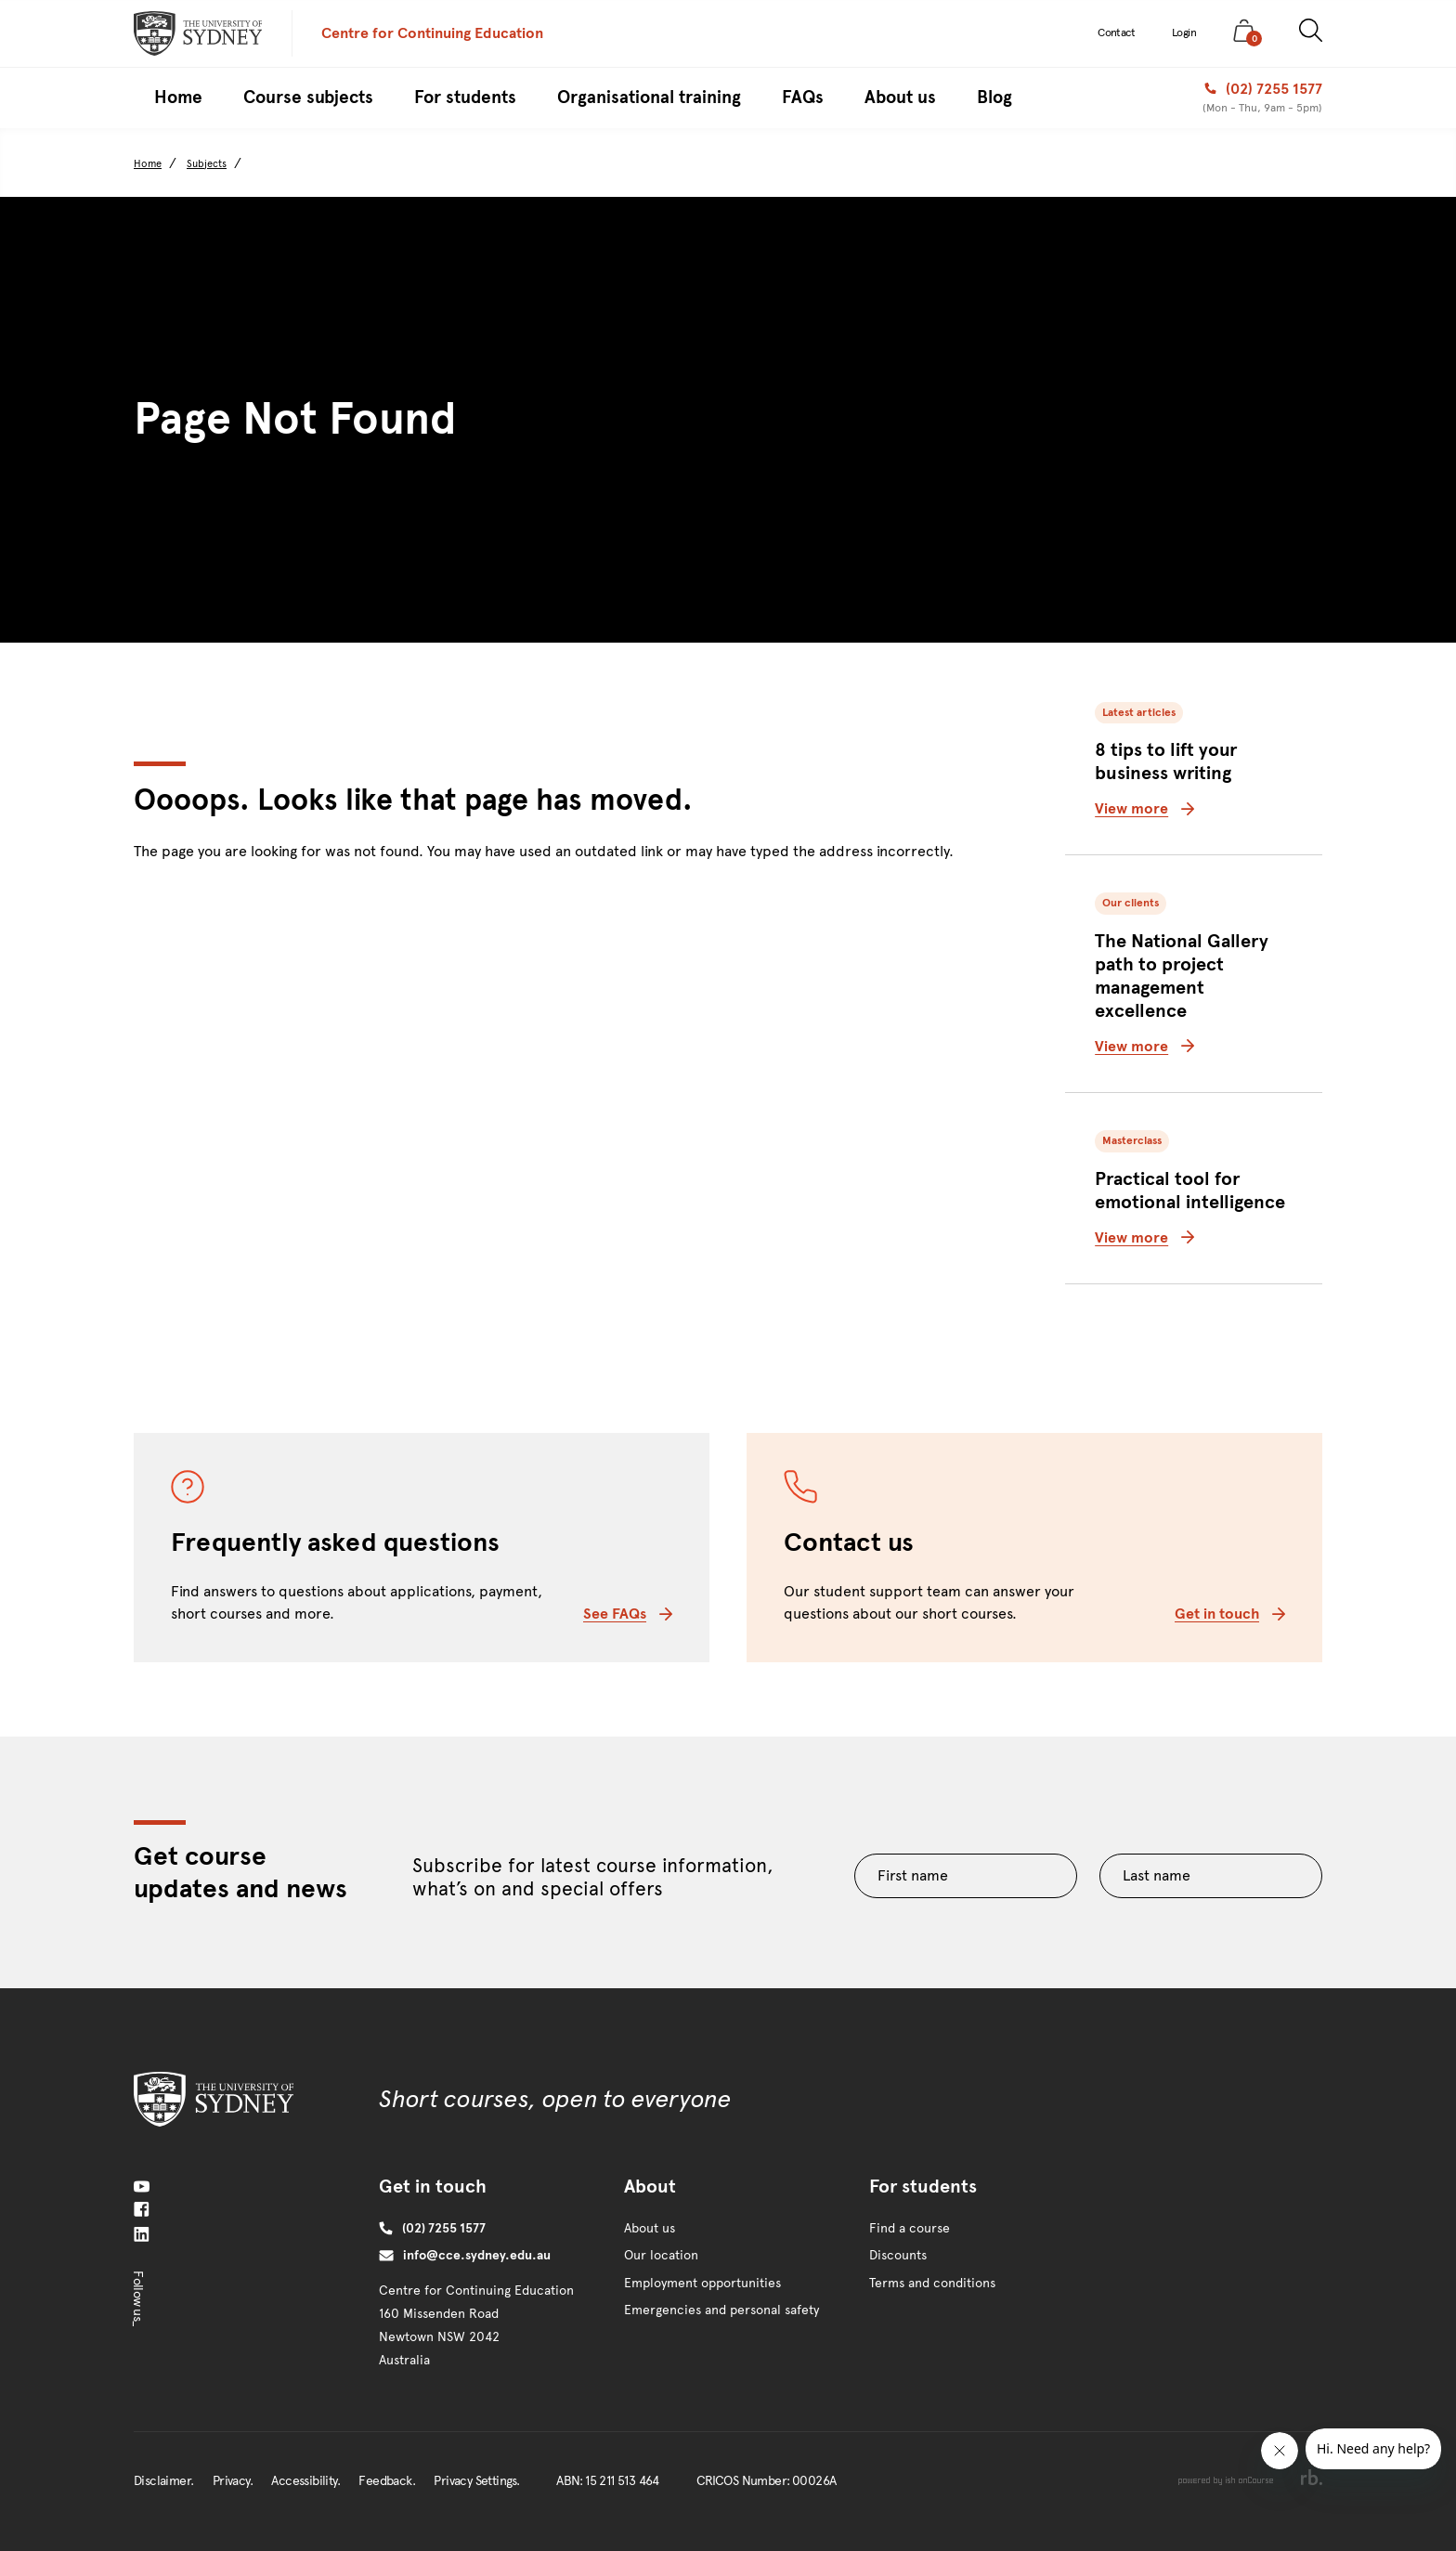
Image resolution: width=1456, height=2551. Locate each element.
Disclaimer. (163, 2481)
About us (649, 2228)
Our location (661, 2255)
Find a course (909, 2228)
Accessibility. (305, 2481)
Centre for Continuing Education (432, 33)
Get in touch (1230, 1613)
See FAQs (627, 1613)
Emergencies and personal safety (721, 2310)
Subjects (207, 163)
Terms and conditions (932, 2283)
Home (148, 163)
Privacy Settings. (476, 2481)
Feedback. (386, 2481)
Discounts (898, 2255)
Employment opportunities (702, 2283)
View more (1144, 808)
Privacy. (233, 2481)
